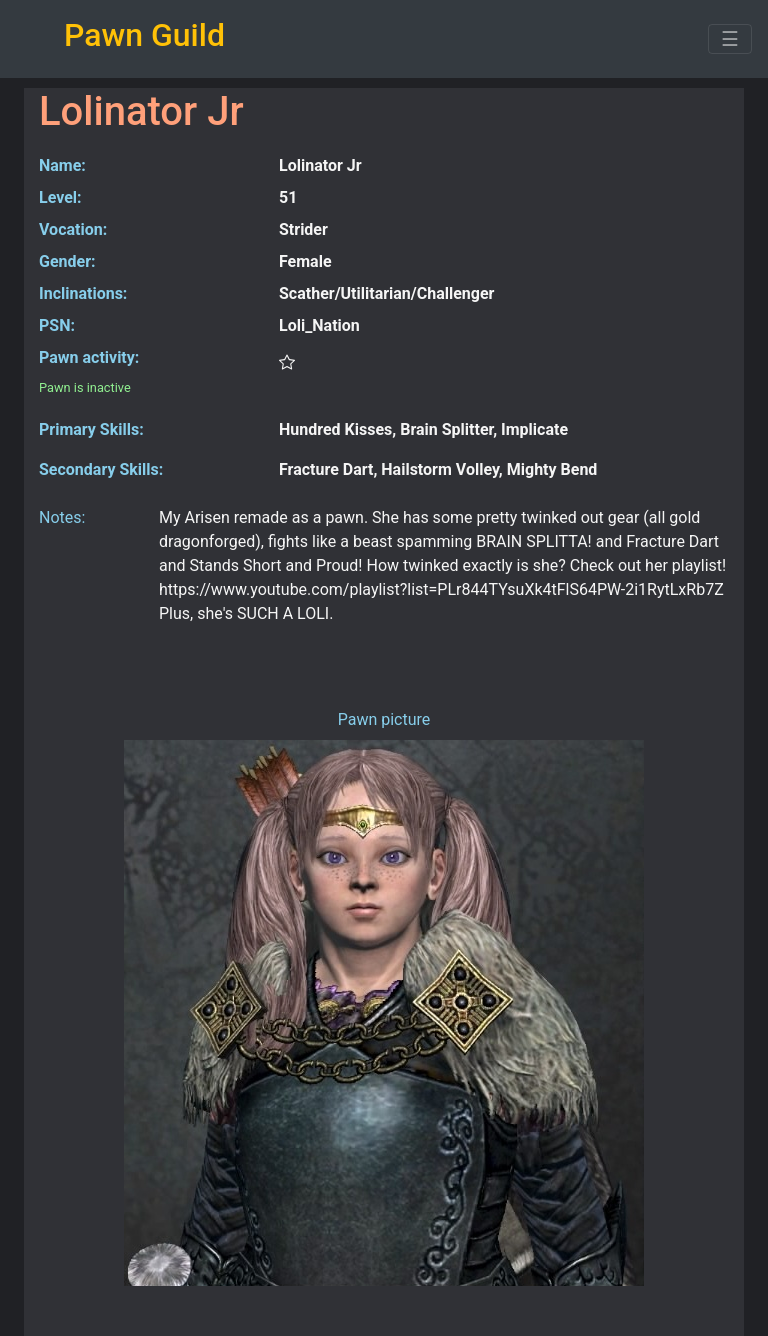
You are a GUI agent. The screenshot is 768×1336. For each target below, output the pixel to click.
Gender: (67, 261)
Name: (62, 165)
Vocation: (73, 229)
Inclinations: (83, 293)
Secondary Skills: (101, 469)
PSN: (57, 325)
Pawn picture (384, 719)
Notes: (62, 517)
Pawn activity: (89, 357)
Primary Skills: (91, 429)
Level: (60, 197)
